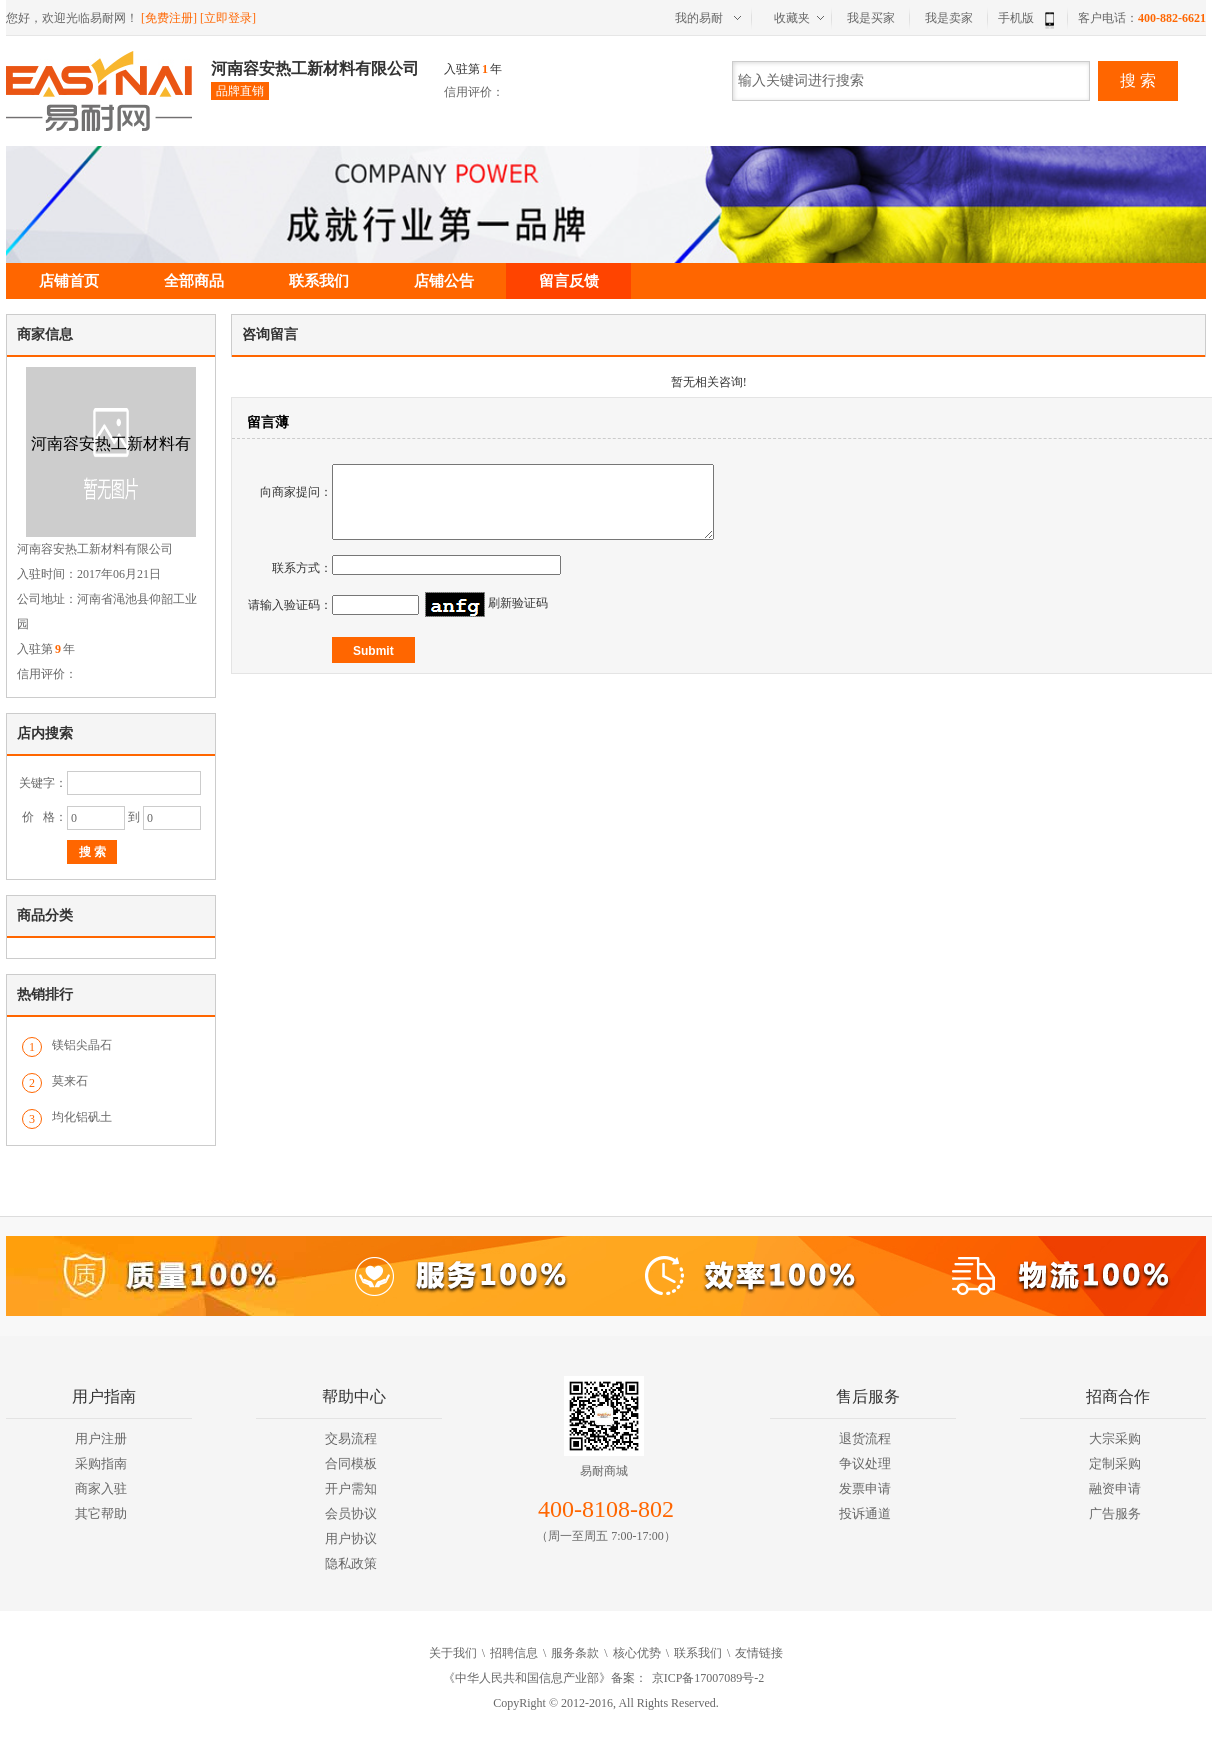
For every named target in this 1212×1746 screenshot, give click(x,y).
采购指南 (101, 1463)
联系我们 (319, 281)
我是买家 (871, 18)
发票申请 (865, 1488)
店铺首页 (69, 281)
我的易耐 (699, 18)
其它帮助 (101, 1513)
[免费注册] (169, 18)
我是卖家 (949, 18)
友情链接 (759, 1653)
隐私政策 (351, 1563)
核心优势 (637, 1653)
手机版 (1028, 18)
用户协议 (351, 1538)
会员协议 (351, 1513)
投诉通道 (865, 1513)
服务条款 (575, 1653)
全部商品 (194, 281)
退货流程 (865, 1438)
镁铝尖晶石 (82, 1045)
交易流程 (351, 1438)
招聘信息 (514, 1653)
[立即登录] (228, 18)
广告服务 (1115, 1513)
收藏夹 (792, 18)
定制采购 (1115, 1463)
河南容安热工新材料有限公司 (315, 68)
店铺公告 (444, 281)
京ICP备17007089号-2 (708, 1678)
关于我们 (453, 1653)
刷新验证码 (518, 618)
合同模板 (351, 1463)
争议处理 (865, 1463)
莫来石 (70, 1081)
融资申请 (1115, 1488)
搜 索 (1138, 80)
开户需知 (351, 1488)
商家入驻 (101, 1488)
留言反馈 (569, 281)
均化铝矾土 (82, 1117)
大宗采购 (1115, 1438)
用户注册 (101, 1438)
